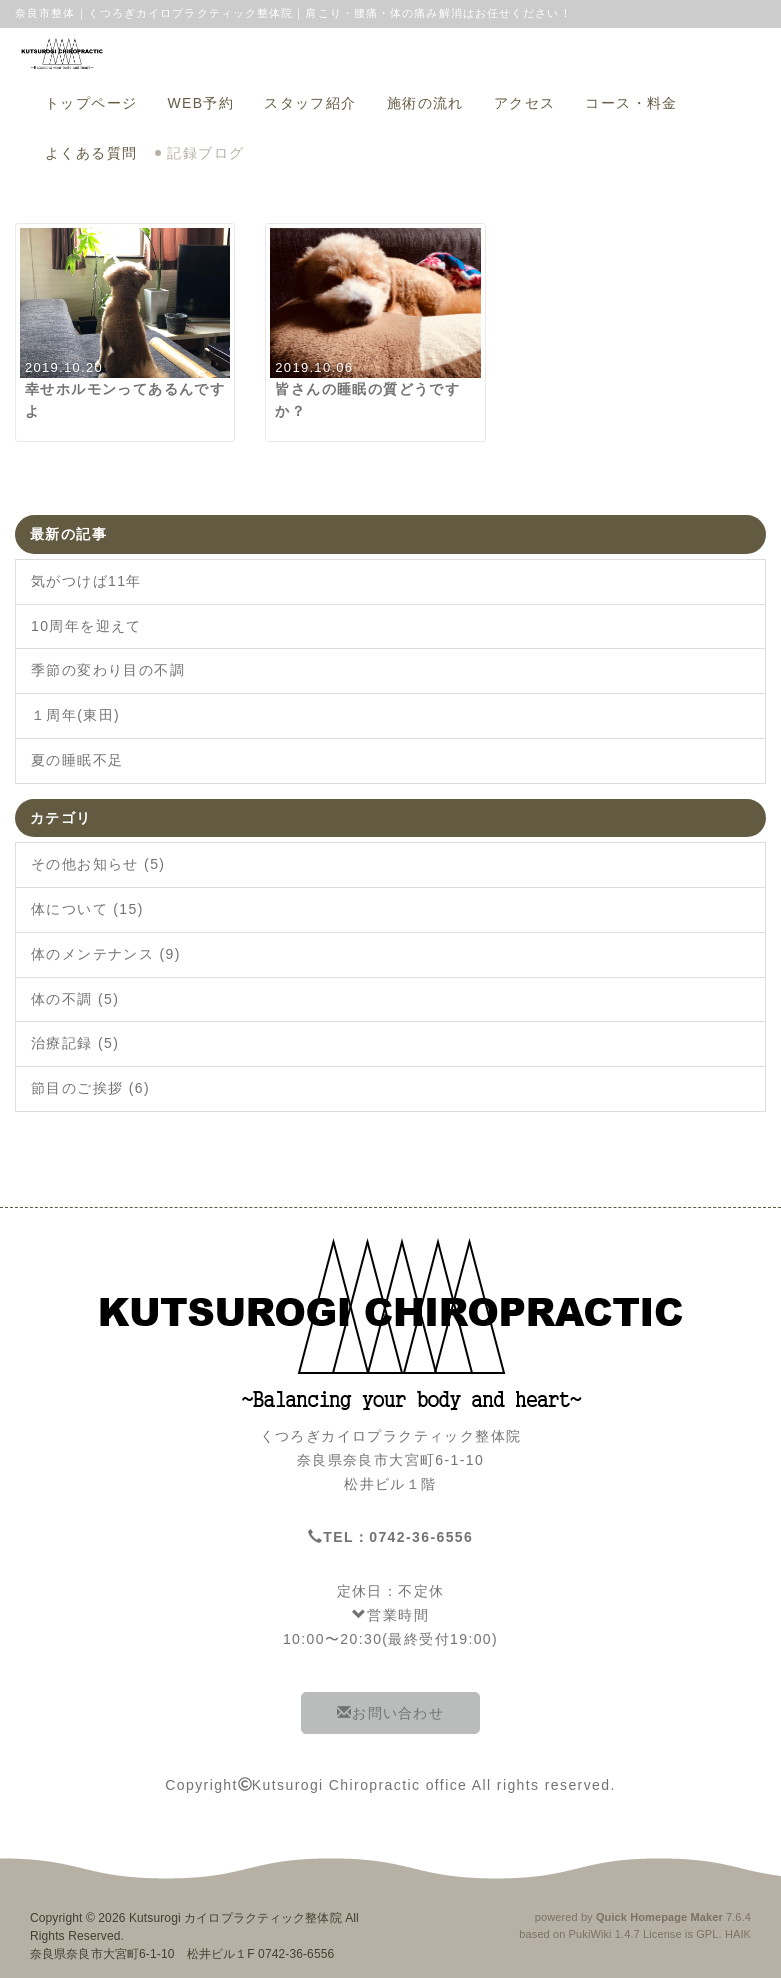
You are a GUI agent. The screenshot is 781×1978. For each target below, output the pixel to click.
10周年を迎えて (86, 626)
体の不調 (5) (75, 999)
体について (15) (87, 909)
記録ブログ (205, 153)
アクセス (525, 103)
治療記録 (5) (75, 1043)
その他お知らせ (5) (98, 864)
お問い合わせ (390, 1713)
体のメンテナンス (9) (106, 954)
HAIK (738, 1934)
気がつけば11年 (86, 581)
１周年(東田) (75, 715)
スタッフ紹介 (310, 103)
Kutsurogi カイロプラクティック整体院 (235, 1918)
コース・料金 (631, 103)
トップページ (91, 103)
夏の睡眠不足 (77, 760)
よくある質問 (91, 153)
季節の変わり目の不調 (108, 670)
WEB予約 (200, 103)
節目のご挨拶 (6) (90, 1088)
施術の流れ (425, 103)
